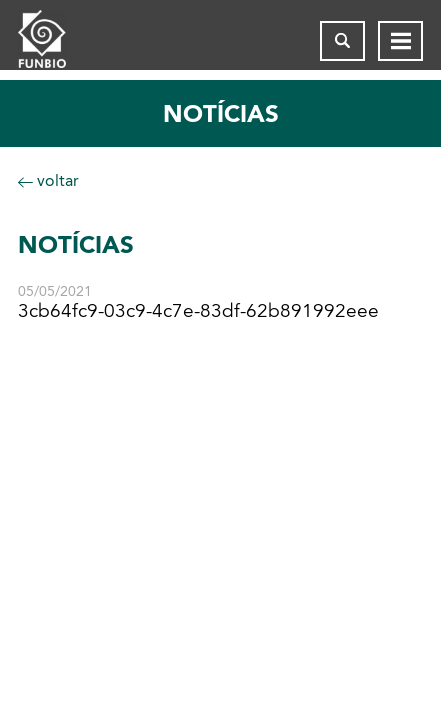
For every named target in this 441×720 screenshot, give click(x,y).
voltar (48, 180)
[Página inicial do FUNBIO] (58, 41)
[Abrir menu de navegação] (400, 41)
